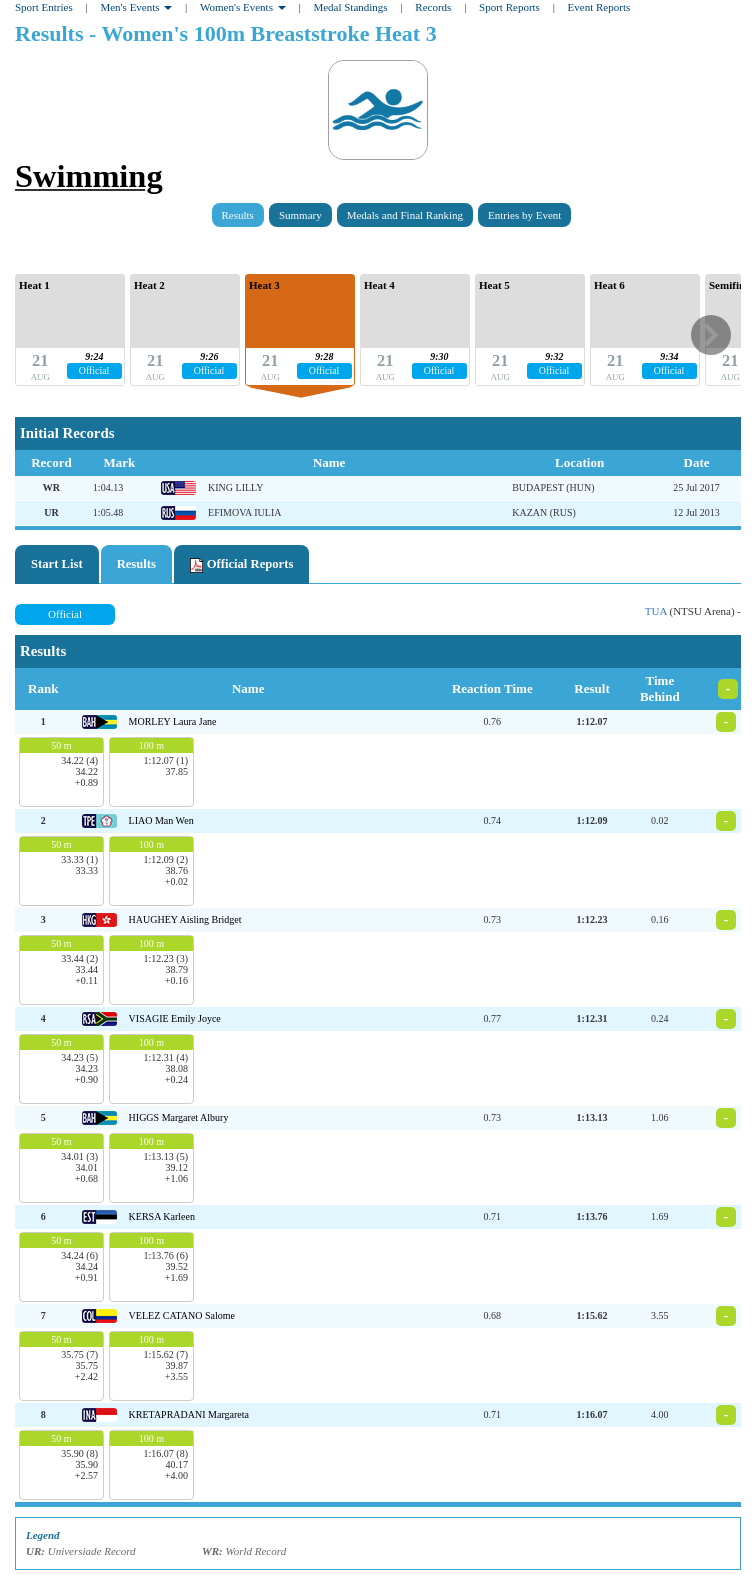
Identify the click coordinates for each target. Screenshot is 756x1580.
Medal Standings (350, 7)
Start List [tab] (57, 564)
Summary (300, 215)
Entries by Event (524, 215)
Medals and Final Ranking (405, 215)
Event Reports (599, 7)
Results (238, 215)
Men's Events (136, 7)
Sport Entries (44, 7)
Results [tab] (136, 564)
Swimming (89, 176)
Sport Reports (509, 7)
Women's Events (243, 7)
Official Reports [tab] (241, 565)
